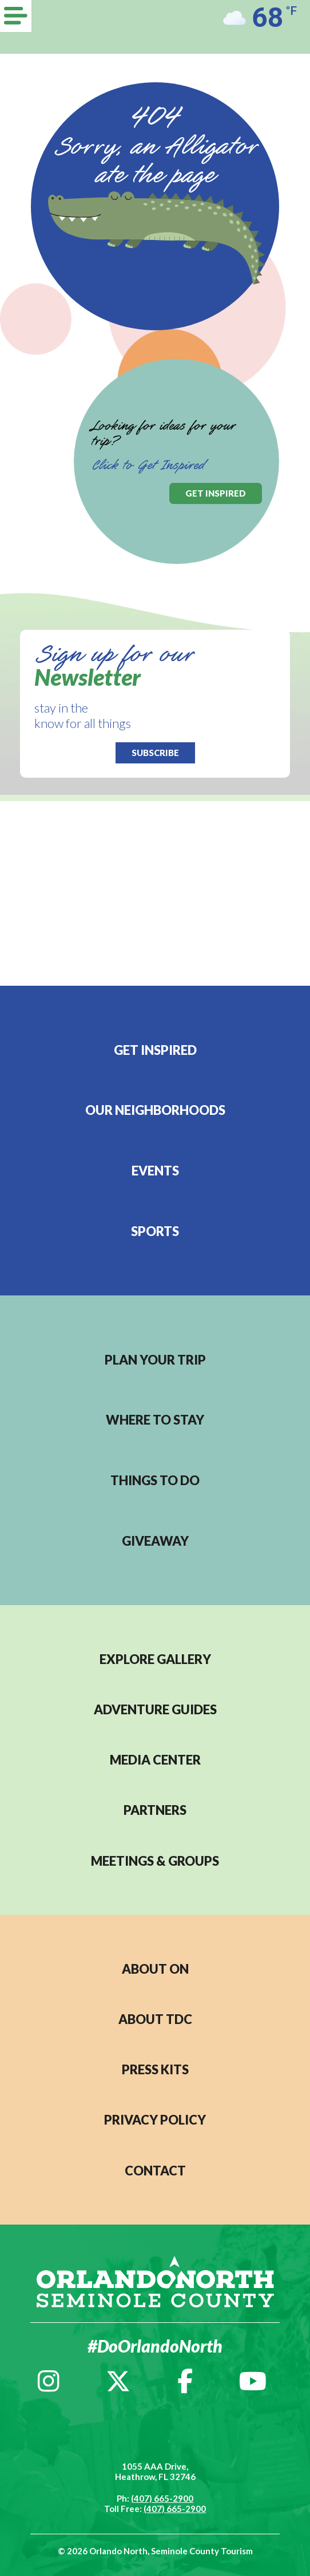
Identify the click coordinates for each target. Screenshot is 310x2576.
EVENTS (155, 1170)
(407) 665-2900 (162, 2498)
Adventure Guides (155, 1709)
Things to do (155, 1480)
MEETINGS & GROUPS (155, 1861)
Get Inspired (155, 1050)
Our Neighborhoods (155, 1110)
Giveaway (155, 1541)
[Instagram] (48, 2381)
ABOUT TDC (155, 2019)
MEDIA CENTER (155, 1759)
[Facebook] (185, 2381)
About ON (155, 1969)
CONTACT (155, 2170)
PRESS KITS (155, 2069)
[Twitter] (118, 2381)
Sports (155, 1231)
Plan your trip (155, 1359)
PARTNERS (155, 1810)
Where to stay (155, 1419)
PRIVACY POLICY (155, 2119)
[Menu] (15, 16)
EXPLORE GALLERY (155, 1659)
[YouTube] (253, 2381)
